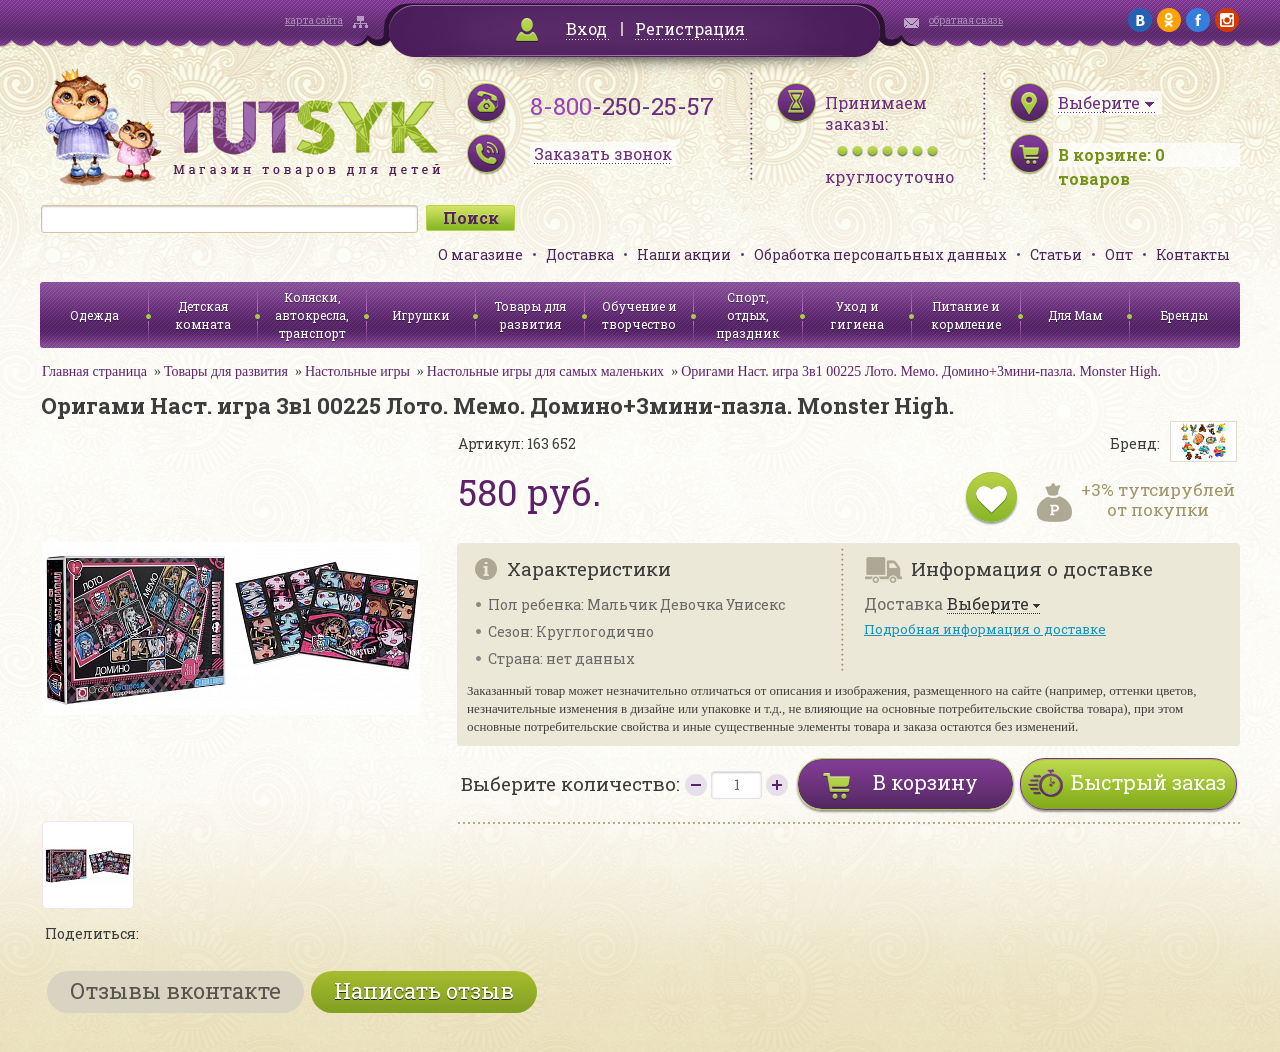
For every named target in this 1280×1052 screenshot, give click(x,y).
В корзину (925, 782)
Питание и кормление (966, 315)
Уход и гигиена (857, 315)
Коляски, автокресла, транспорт (312, 315)
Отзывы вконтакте (175, 990)
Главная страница (94, 371)
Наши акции (684, 254)
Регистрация (690, 28)
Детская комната (203, 315)
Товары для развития (530, 315)
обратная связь (966, 20)
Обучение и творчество (639, 315)
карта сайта (314, 20)
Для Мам (1075, 315)
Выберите (988, 604)
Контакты (1193, 254)
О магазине (480, 254)
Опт (1119, 254)
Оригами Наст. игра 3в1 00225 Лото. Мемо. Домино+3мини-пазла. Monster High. (921, 371)
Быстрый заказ (1148, 782)
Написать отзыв (424, 990)
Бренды (1184, 315)
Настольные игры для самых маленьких (545, 371)
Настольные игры (357, 371)
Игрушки (421, 315)
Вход (586, 28)
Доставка (580, 254)
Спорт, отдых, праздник (748, 315)
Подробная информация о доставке (985, 629)
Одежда (94, 315)
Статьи (1056, 254)
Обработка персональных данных (880, 254)
